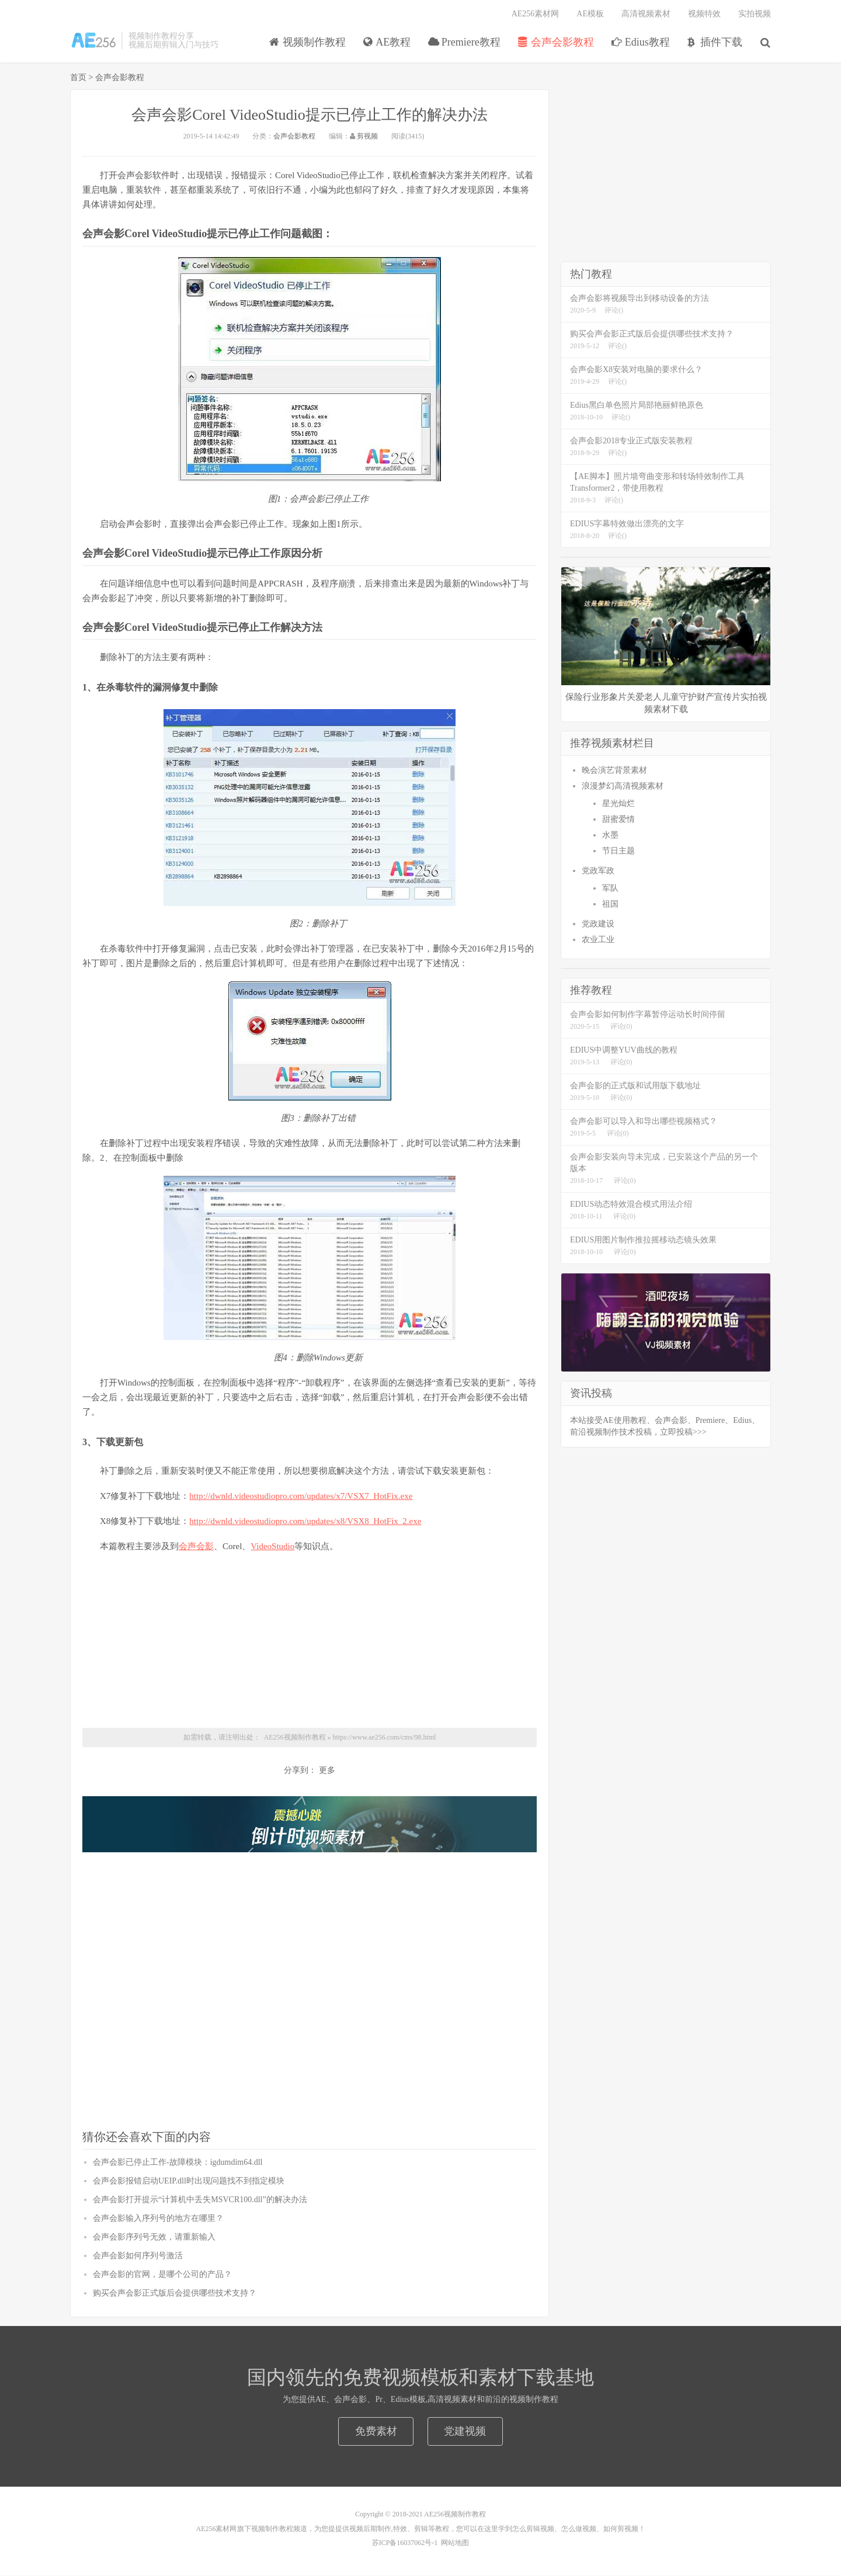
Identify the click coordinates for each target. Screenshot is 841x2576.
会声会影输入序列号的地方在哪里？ (158, 2218)
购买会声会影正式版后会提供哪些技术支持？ (174, 2293)
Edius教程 (641, 43)
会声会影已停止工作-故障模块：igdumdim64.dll (178, 2162)
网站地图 (455, 2543)
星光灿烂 (618, 804)
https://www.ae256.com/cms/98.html (384, 1737)
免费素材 (376, 2432)
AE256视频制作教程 (295, 1737)
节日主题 (618, 851)
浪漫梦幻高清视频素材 (622, 786)
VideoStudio (272, 1546)
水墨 (610, 835)
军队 (610, 888)
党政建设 (598, 924)
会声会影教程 (556, 43)
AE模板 (590, 15)
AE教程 (388, 43)
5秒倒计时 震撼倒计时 (309, 1826)
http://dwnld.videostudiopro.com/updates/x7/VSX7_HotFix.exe (300, 1496)
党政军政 (598, 871)
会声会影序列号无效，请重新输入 (154, 2237)
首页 (78, 78)
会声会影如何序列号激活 (138, 2256)
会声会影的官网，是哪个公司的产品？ (162, 2275)
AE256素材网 (535, 15)
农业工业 (598, 940)
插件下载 (715, 43)
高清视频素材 (645, 15)
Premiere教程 (465, 43)
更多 (327, 1770)
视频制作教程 (93, 41)
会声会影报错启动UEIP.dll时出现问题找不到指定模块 (188, 2181)
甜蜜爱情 (618, 819)
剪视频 (367, 137)
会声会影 (196, 1546)
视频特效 (704, 15)
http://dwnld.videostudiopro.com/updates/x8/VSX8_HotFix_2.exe (305, 1521)
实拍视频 (754, 15)
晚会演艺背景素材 (614, 770)
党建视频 (465, 2432)
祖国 (610, 904)
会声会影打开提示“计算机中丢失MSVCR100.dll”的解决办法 (200, 2200)
